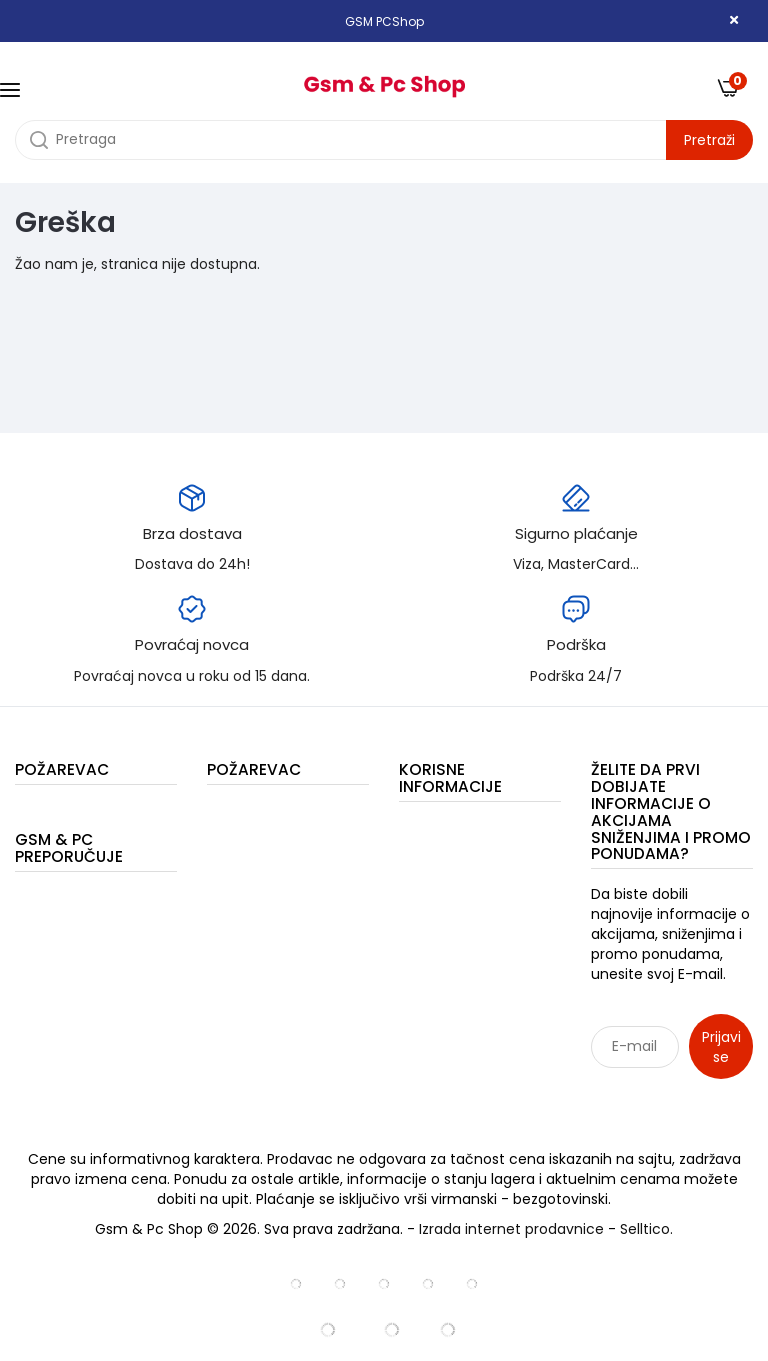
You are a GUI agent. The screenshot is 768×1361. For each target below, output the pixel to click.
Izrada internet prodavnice (511, 1229)
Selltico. (646, 1229)
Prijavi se (721, 1047)
